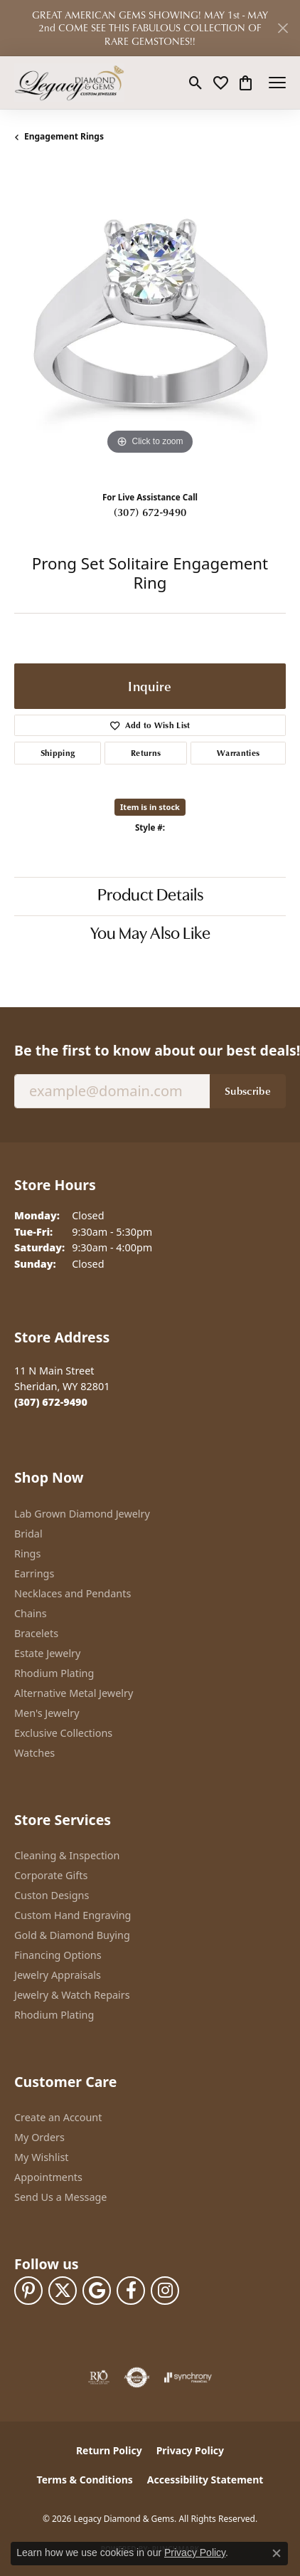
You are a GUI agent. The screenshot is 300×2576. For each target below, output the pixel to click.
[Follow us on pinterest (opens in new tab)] (28, 2290)
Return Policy (109, 2450)
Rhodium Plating (54, 1673)
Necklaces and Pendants (72, 1593)
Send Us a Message (60, 2197)
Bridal (28, 1533)
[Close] (282, 28)
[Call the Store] (50, 1402)
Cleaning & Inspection (66, 1855)
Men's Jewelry (47, 1713)
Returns (146, 753)
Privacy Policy (190, 2450)
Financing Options (58, 1955)
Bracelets (36, 1633)
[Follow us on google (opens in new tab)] (96, 2290)
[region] (150, 322)
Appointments (48, 2177)
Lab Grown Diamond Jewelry (82, 1513)
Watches (34, 1753)
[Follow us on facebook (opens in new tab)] (131, 2290)
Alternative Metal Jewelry (73, 1693)
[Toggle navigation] (277, 82)
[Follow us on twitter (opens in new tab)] (62, 2290)
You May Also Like (150, 934)
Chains (30, 1613)
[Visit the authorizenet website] (137, 2377)
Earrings (34, 1573)
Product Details (150, 896)
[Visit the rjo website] (98, 2377)
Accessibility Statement (205, 2479)
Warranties (238, 753)
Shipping (58, 753)
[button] (196, 82)
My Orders (39, 2137)
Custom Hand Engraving (72, 1915)
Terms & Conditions (85, 2479)
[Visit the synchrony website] (187, 2377)
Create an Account (58, 2117)
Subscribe (248, 1090)
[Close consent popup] (276, 2553)
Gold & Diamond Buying (72, 1935)
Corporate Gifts (50, 1875)
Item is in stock (150, 806)
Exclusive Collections (63, 1733)
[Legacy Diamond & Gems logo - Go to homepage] (69, 82)
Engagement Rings (64, 136)
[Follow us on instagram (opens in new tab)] (165, 2290)
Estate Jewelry (47, 1653)
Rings (27, 1553)
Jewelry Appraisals (57, 1975)
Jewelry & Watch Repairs (72, 1995)
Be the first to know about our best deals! (150, 1050)
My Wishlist (41, 2157)
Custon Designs (51, 1895)
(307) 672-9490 (150, 512)
